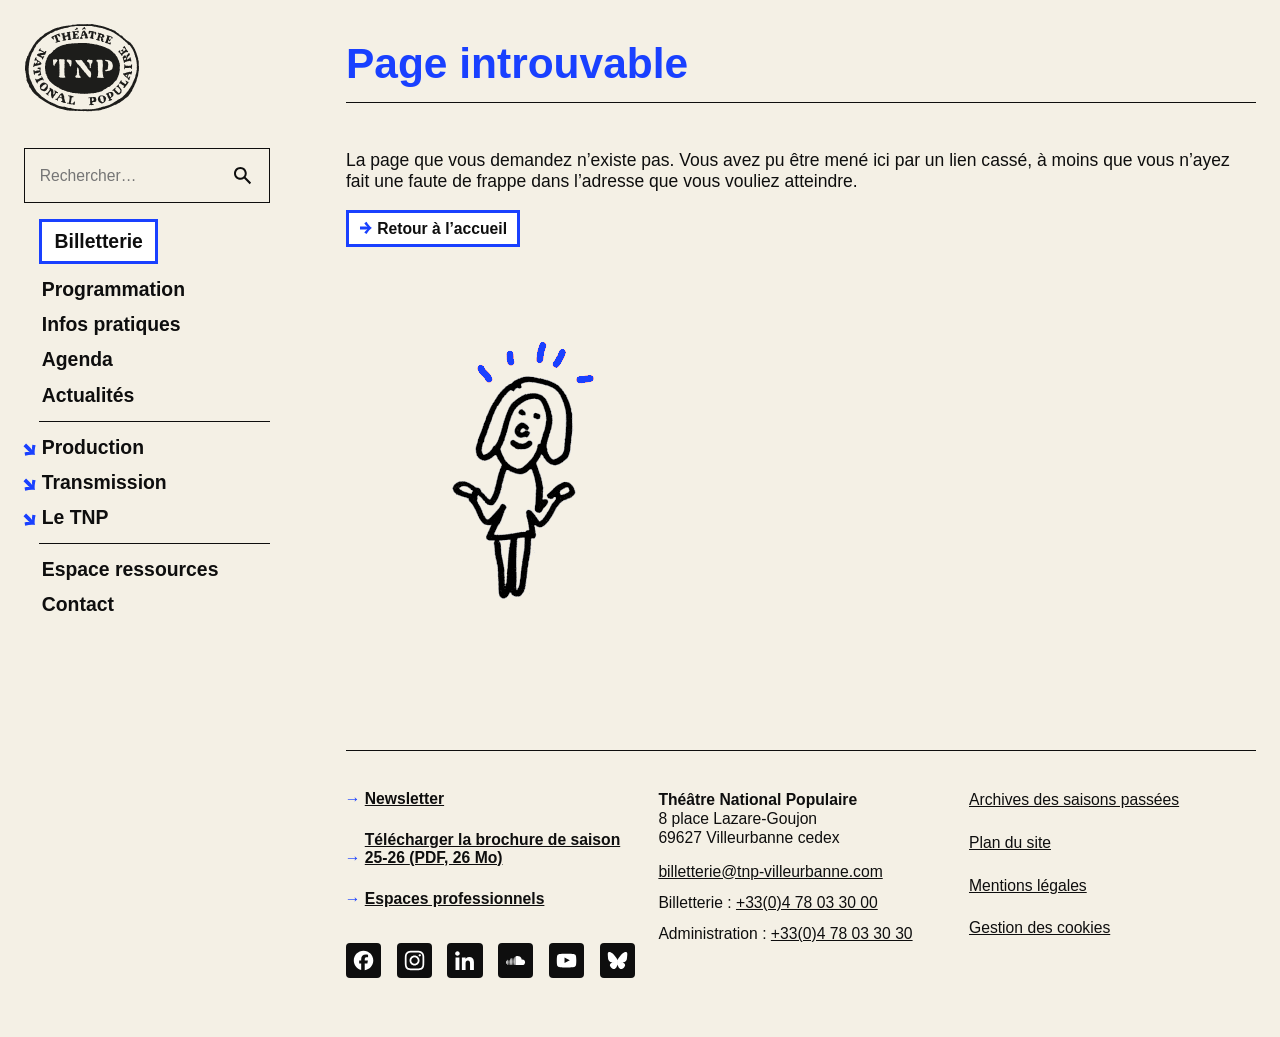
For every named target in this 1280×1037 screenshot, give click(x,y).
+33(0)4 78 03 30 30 (842, 933)
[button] (81, 447)
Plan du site (1010, 842)
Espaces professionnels (455, 898)
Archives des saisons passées (1074, 799)
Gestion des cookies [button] (1039, 927)
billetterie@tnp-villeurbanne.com (770, 871)
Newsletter (404, 798)
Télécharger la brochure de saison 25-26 (492, 848)
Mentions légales (1028, 885)
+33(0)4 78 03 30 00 (807, 902)
